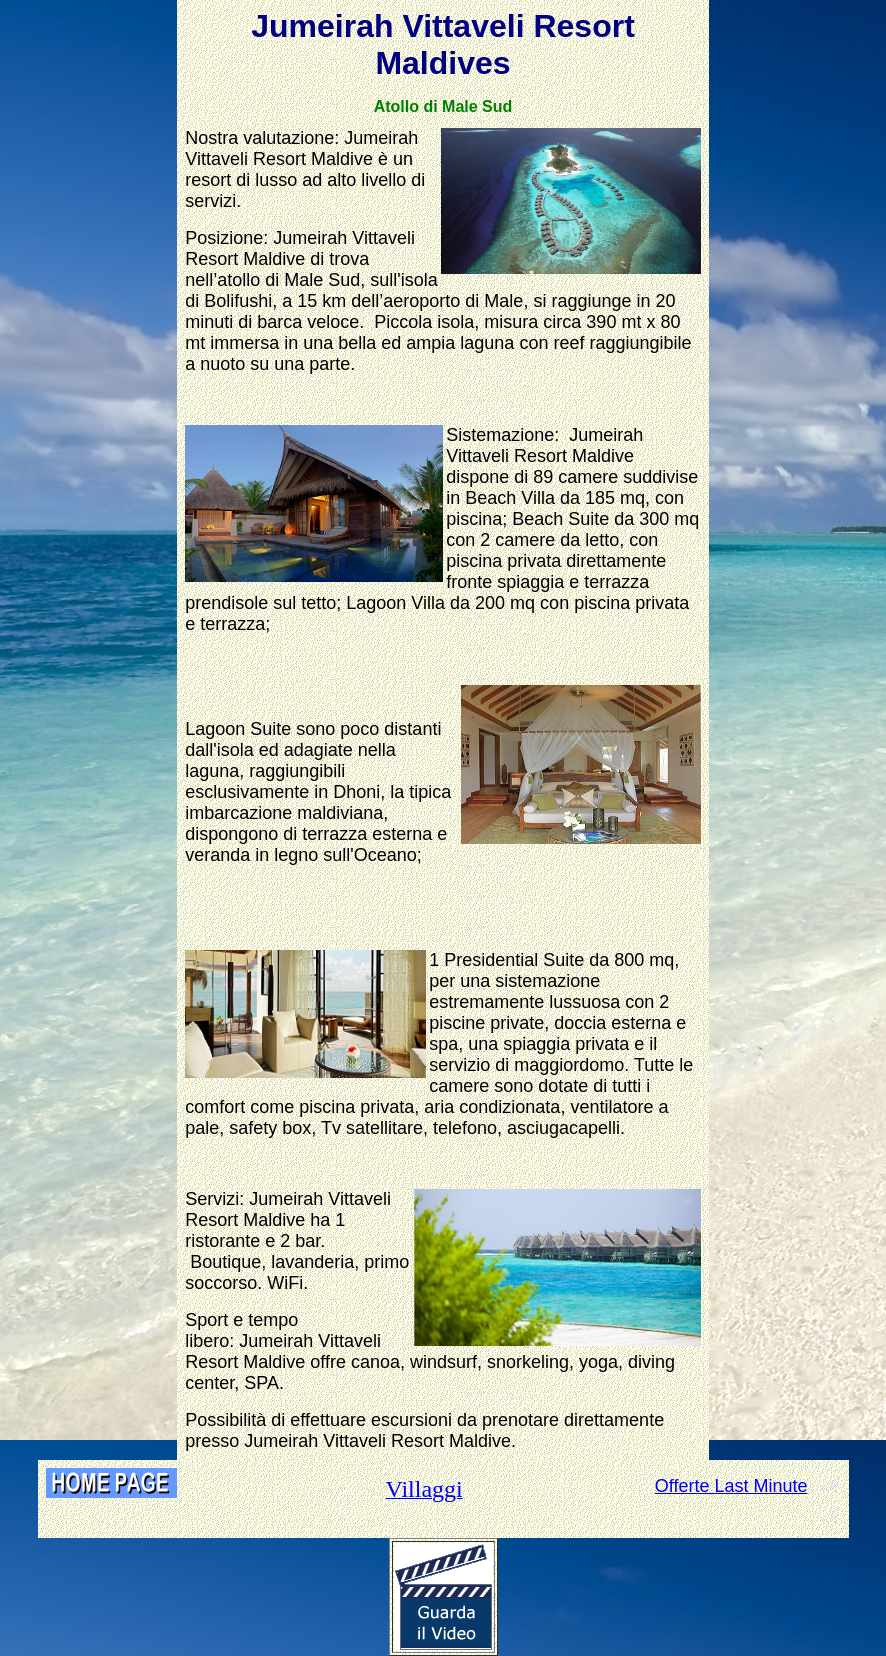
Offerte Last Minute (731, 1486)
